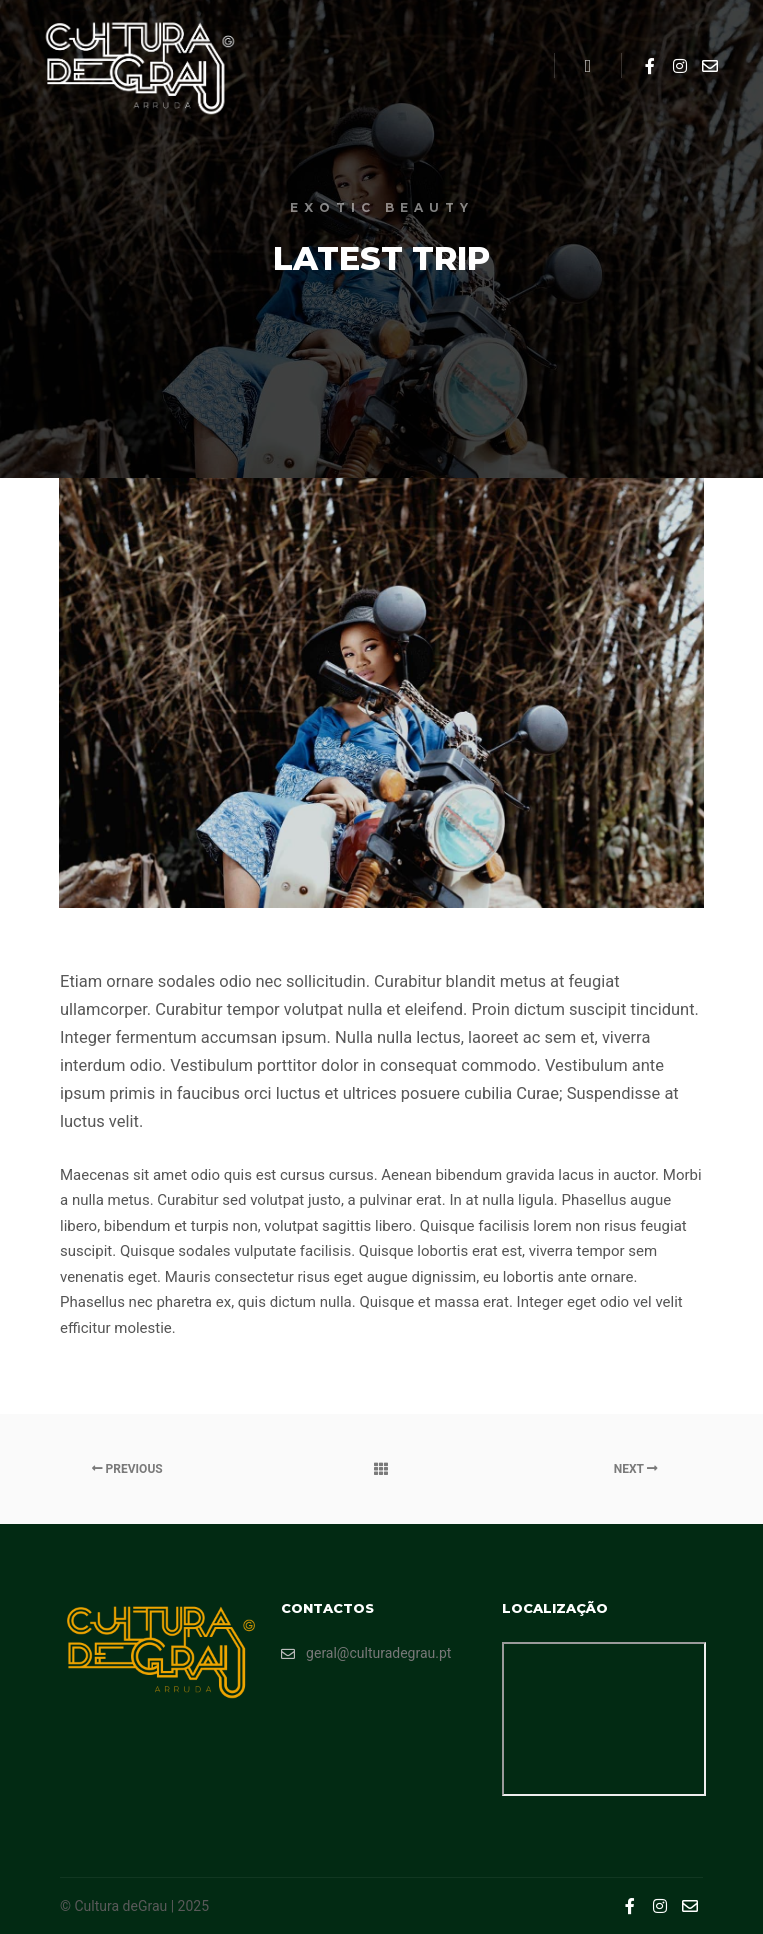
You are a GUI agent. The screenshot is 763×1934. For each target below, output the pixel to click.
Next (636, 1469)
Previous (127, 1469)
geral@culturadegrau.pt (366, 1653)
